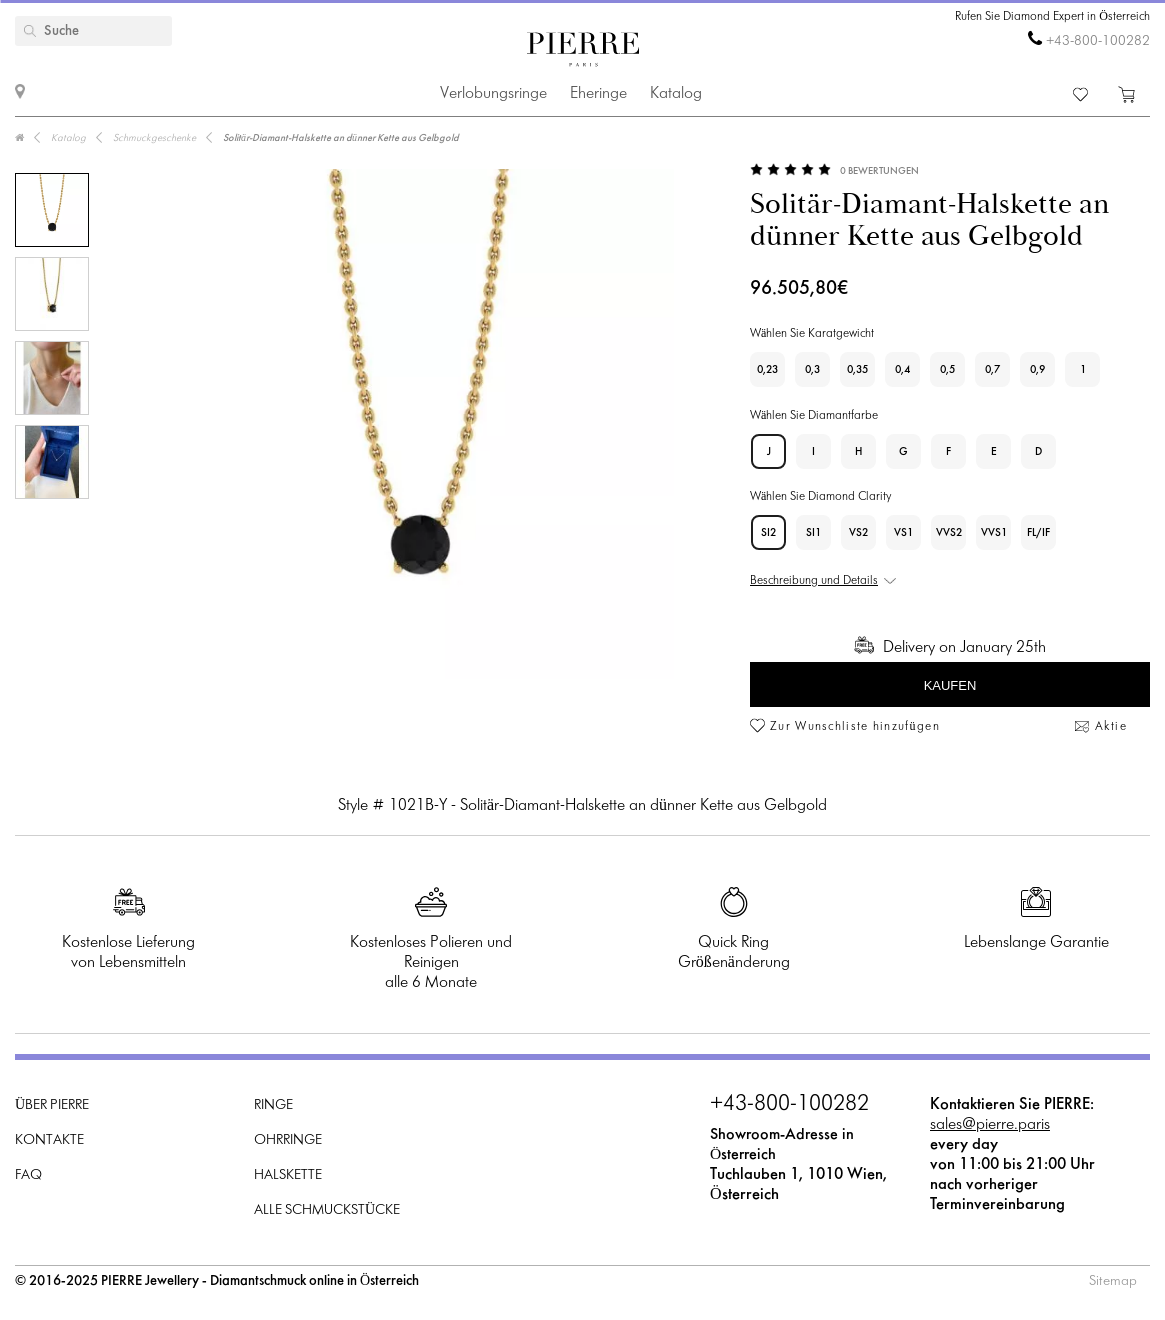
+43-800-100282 (1098, 41)
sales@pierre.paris (990, 1124)
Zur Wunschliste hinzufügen (855, 727)
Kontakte (49, 1140)
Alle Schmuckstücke (327, 1210)
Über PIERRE (52, 1105)
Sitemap (1113, 1281)
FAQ (28, 1175)
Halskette (288, 1175)
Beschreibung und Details (814, 581)
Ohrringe (288, 1140)
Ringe (273, 1105)
